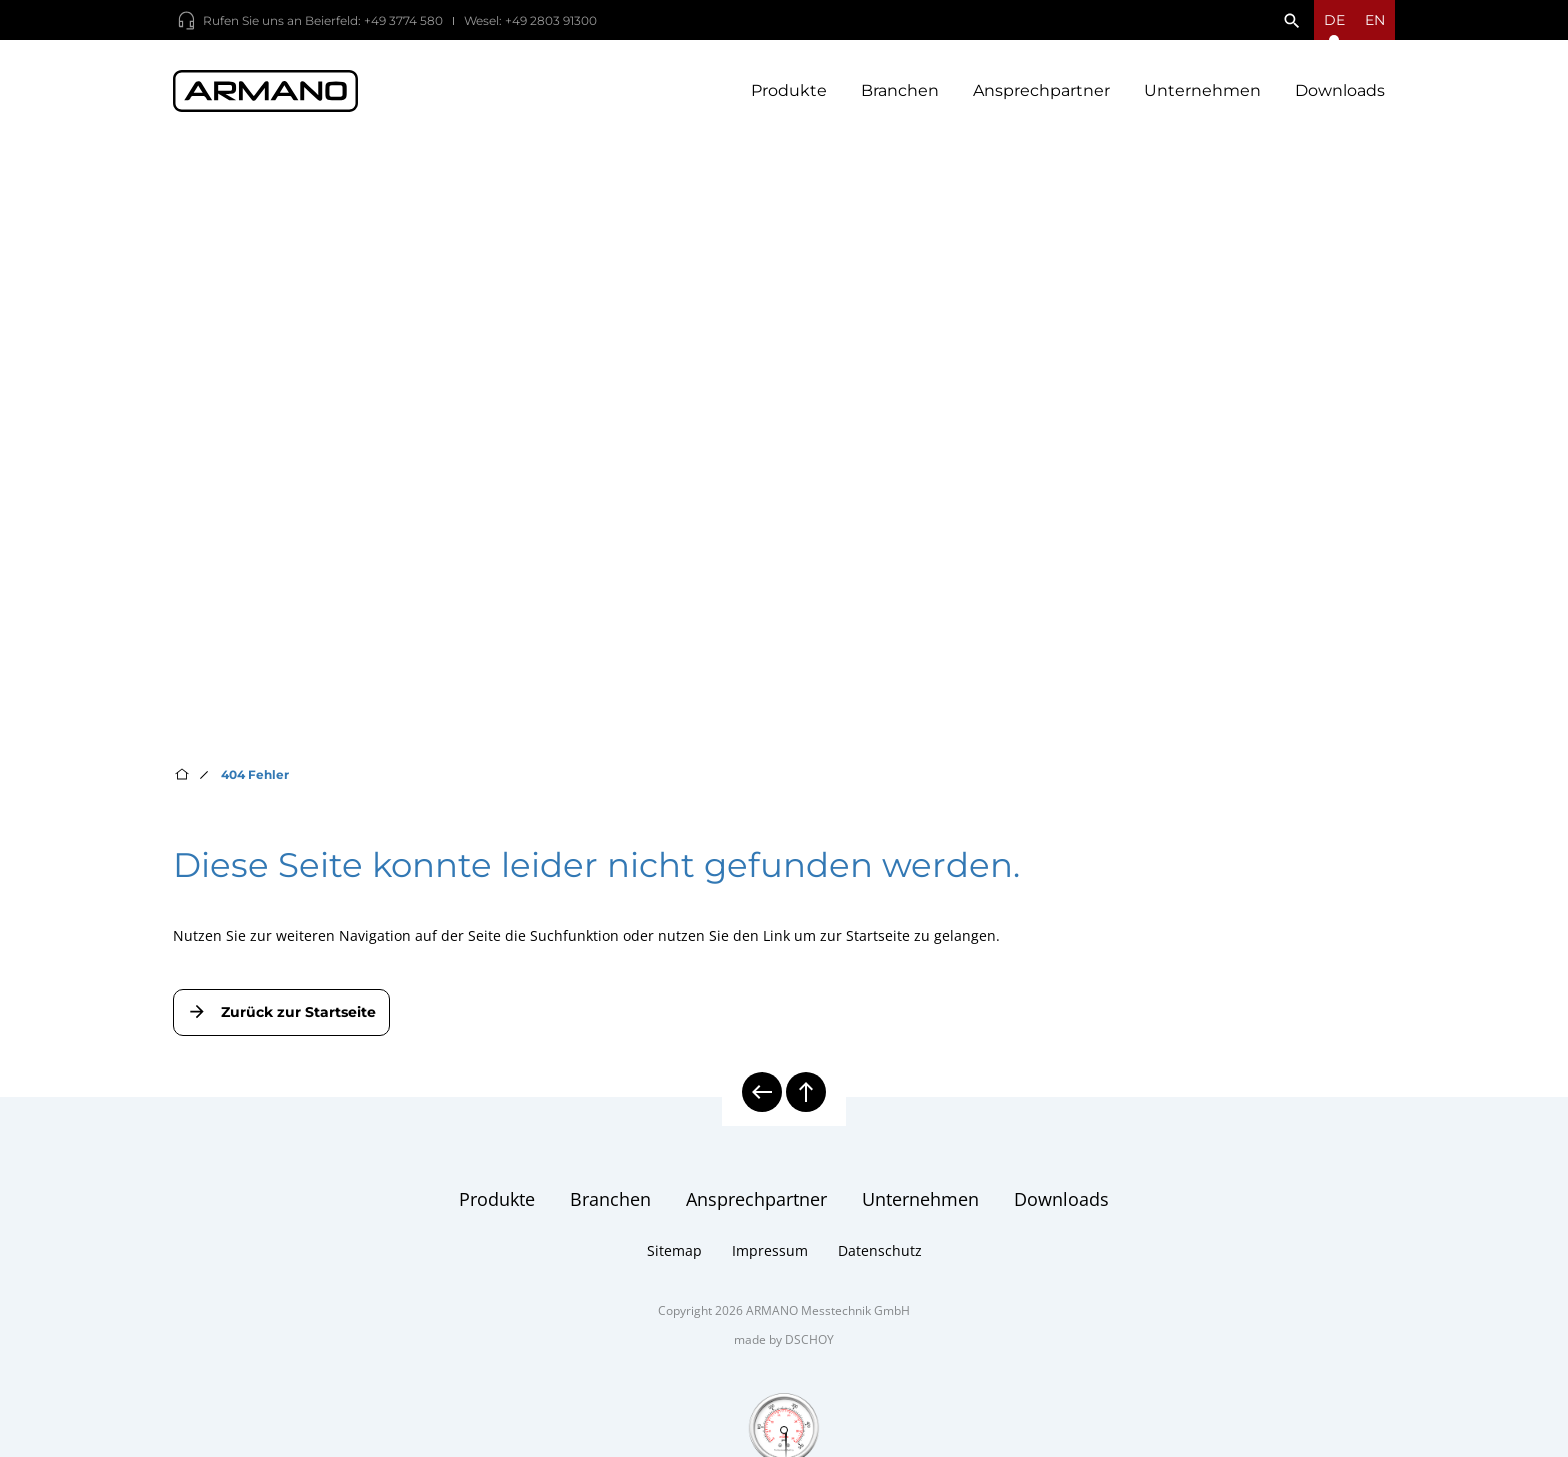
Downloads (1340, 90)
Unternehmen (1202, 90)
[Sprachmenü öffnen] (1334, 20)
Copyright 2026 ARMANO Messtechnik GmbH (784, 1310)
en (1375, 20)
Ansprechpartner (1041, 90)
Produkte (789, 90)
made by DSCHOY (784, 1339)
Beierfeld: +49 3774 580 (374, 20)
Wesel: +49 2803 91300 (530, 20)
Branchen (900, 90)
